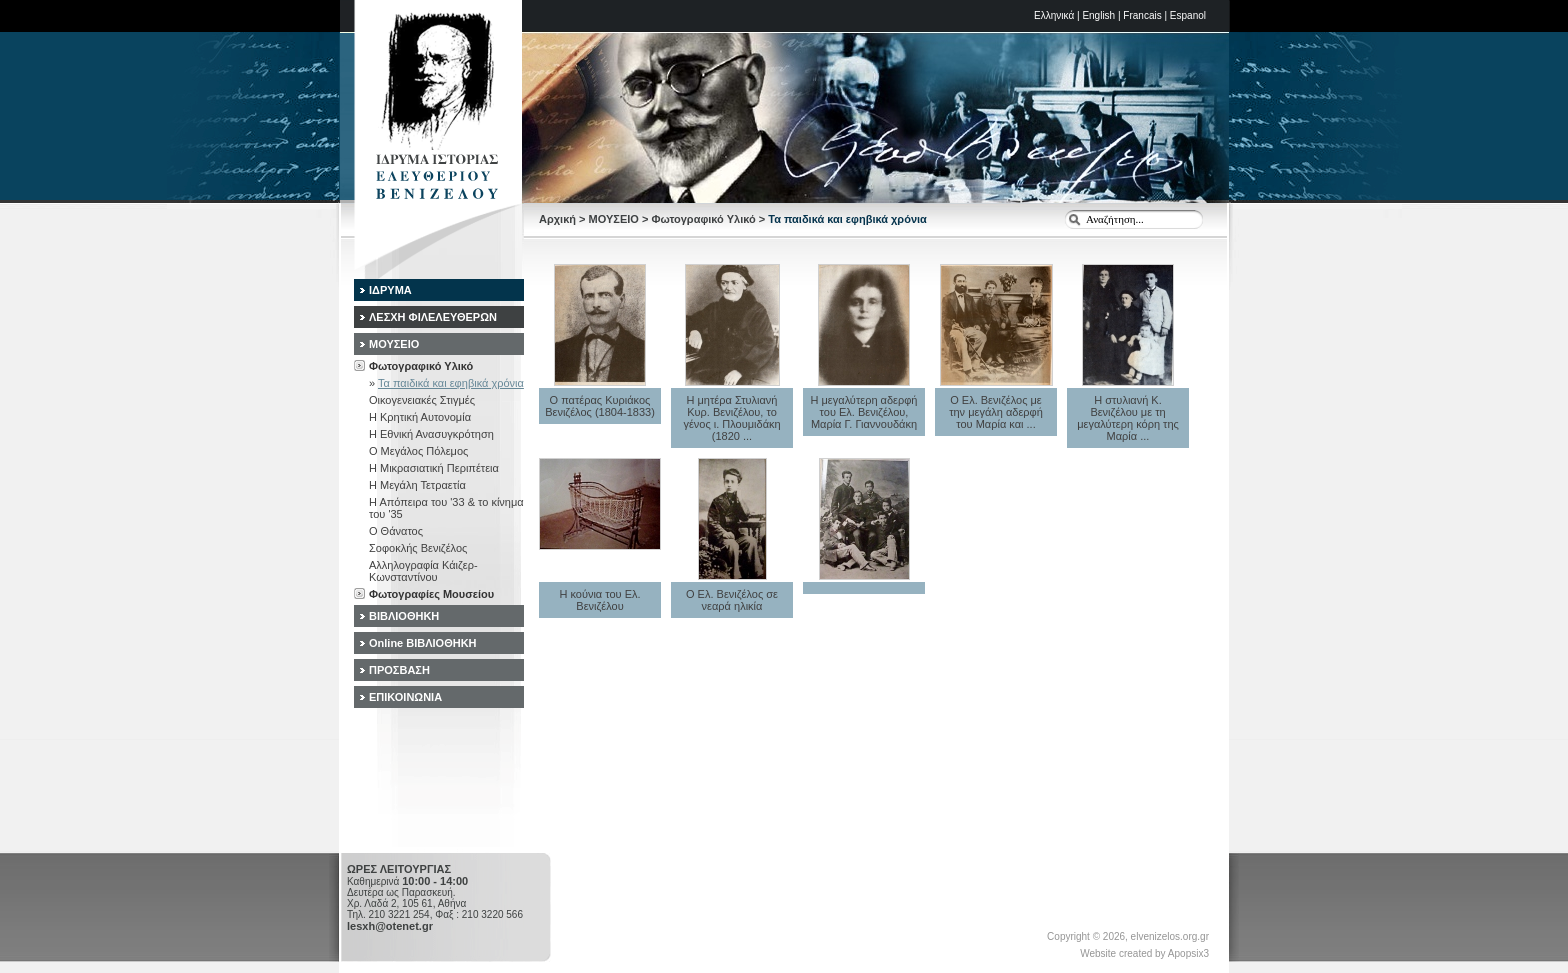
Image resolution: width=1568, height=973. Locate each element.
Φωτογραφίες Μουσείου (431, 594)
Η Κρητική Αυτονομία (420, 417)
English (1098, 15)
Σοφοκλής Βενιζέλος (418, 548)
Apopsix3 (1188, 953)
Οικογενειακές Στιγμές (422, 400)
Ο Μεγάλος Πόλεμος (418, 451)
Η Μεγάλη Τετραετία (417, 485)
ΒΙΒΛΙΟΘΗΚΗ (404, 616)
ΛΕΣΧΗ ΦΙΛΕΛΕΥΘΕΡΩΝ (433, 317)
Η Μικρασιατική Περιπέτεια (434, 468)
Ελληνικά (1054, 15)
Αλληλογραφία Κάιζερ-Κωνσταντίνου (423, 571)
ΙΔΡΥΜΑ (390, 290)
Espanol (1188, 15)
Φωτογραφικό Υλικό (703, 219)
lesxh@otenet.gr (390, 926)
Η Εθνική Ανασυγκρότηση (431, 434)
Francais (1142, 15)
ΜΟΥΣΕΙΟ (614, 219)
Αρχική (557, 219)
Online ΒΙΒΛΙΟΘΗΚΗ (423, 643)
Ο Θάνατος (396, 531)
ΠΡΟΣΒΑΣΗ (399, 670)
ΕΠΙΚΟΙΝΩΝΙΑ (405, 697)
